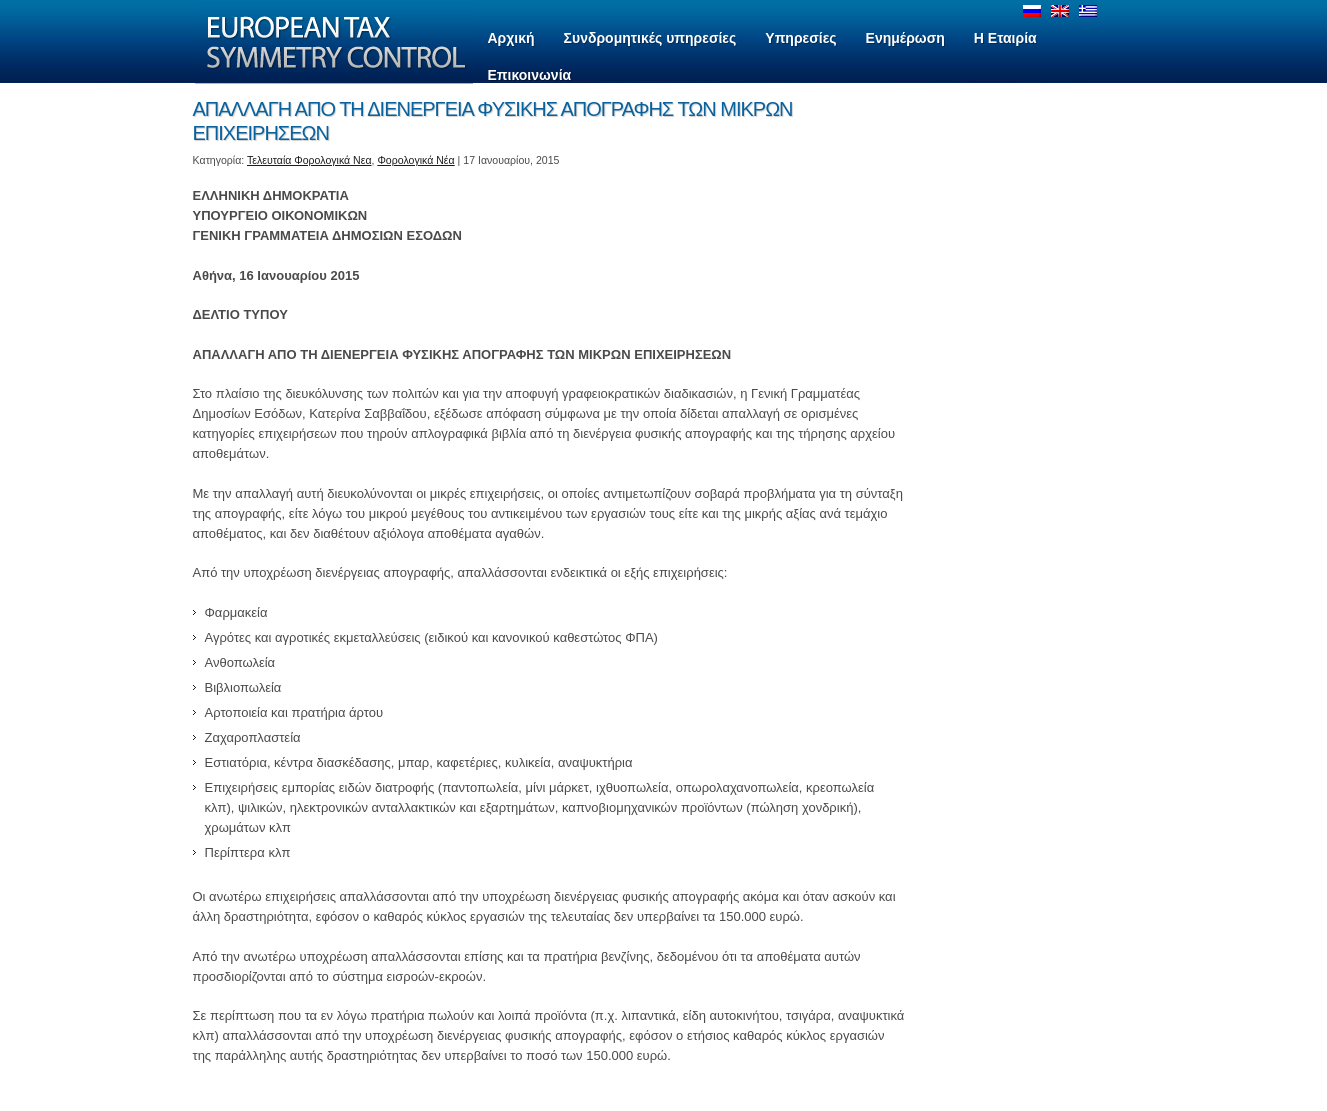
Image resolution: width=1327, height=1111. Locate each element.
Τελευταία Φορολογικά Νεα (309, 160)
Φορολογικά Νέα (415, 160)
